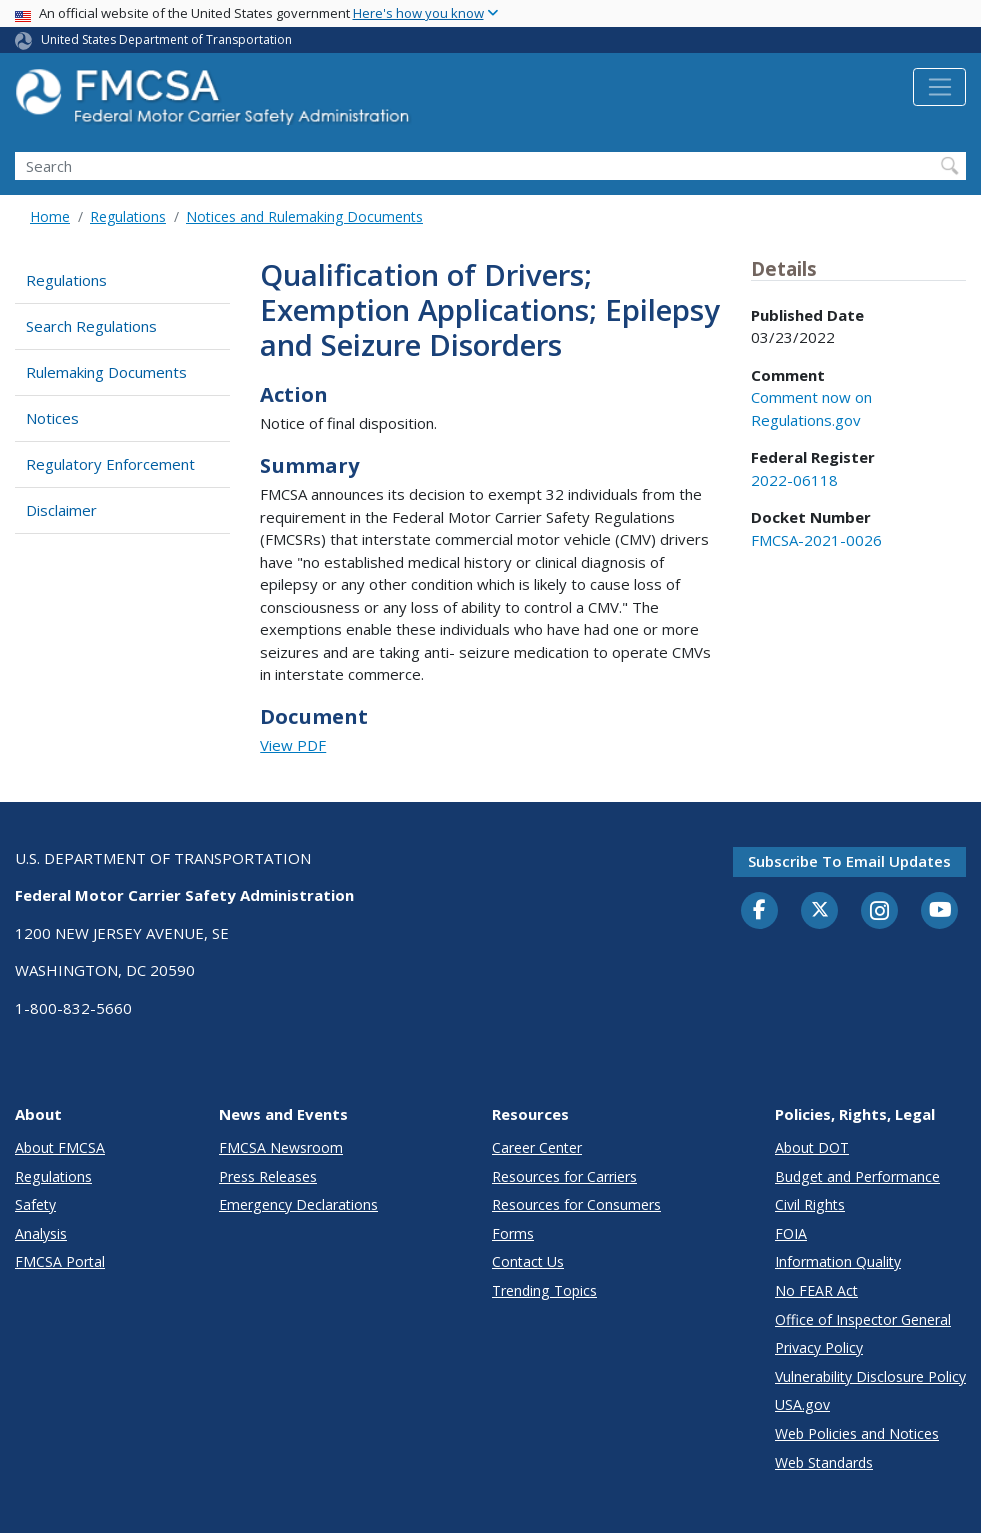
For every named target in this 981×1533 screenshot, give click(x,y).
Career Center (537, 1147)
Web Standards (824, 1462)
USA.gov (802, 1404)
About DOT (812, 1147)
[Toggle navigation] (939, 87)
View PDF (293, 745)
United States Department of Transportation (166, 39)
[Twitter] (820, 910)
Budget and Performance (857, 1176)
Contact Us (528, 1261)
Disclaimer (61, 510)
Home (50, 216)
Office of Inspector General (863, 1319)
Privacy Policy (819, 1347)
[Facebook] (760, 911)
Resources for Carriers (564, 1176)
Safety (35, 1204)
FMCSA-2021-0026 (816, 540)
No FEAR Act (816, 1290)
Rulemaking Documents (106, 372)
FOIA (791, 1233)
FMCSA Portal (60, 1261)
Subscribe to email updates (849, 861)
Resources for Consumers (576, 1204)
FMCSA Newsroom (281, 1147)
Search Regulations (91, 326)
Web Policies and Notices (857, 1433)
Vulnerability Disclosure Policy (870, 1376)
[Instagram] (880, 913)
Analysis (41, 1233)
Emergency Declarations (298, 1204)
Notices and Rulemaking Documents (304, 216)
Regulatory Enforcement (110, 464)
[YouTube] (940, 911)
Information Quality (838, 1261)
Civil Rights (810, 1204)
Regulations (128, 216)
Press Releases (268, 1176)
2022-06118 (794, 480)
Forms (513, 1233)
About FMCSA (60, 1147)
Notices (52, 418)
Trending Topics (544, 1290)
